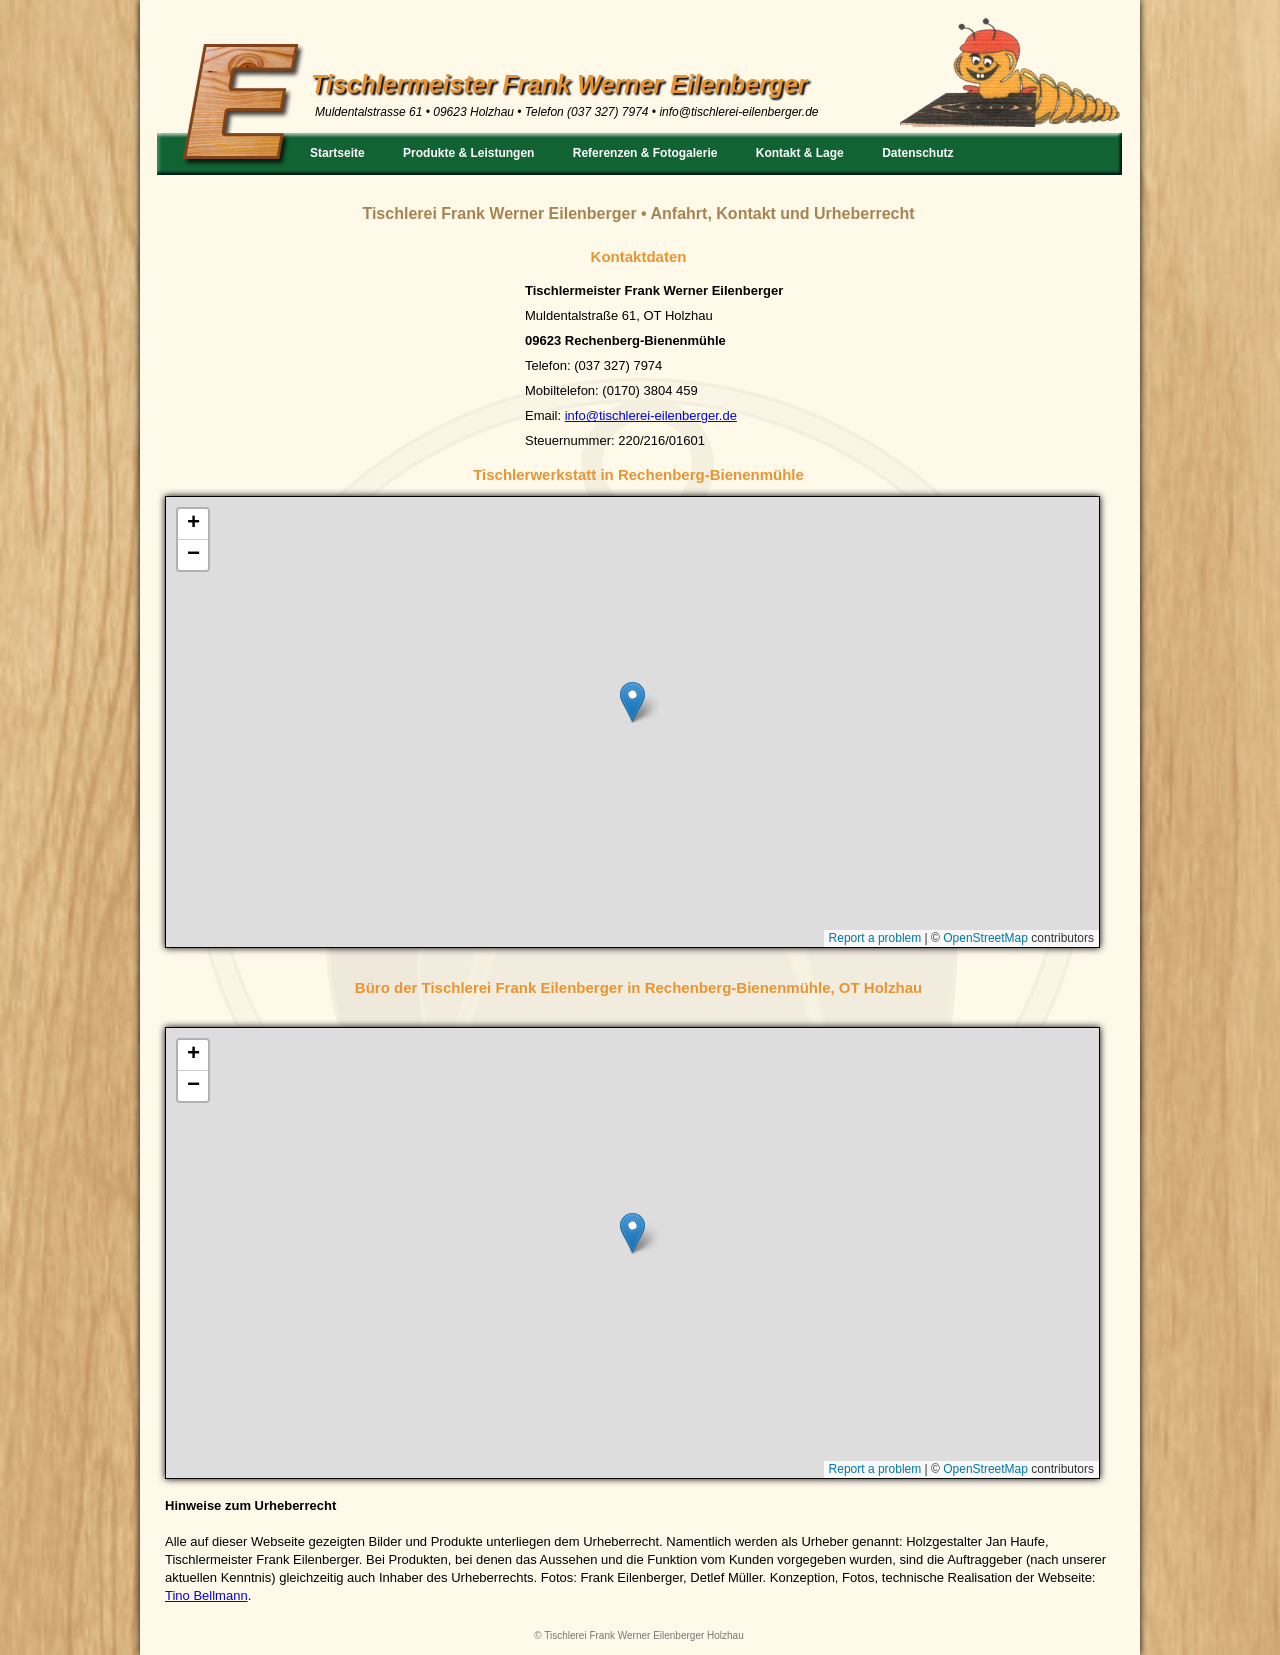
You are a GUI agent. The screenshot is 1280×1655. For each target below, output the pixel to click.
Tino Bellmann (206, 1595)
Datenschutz (917, 153)
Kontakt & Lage (800, 153)
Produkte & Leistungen (468, 153)
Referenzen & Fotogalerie (645, 153)
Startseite (337, 153)
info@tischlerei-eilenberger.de (738, 112)
